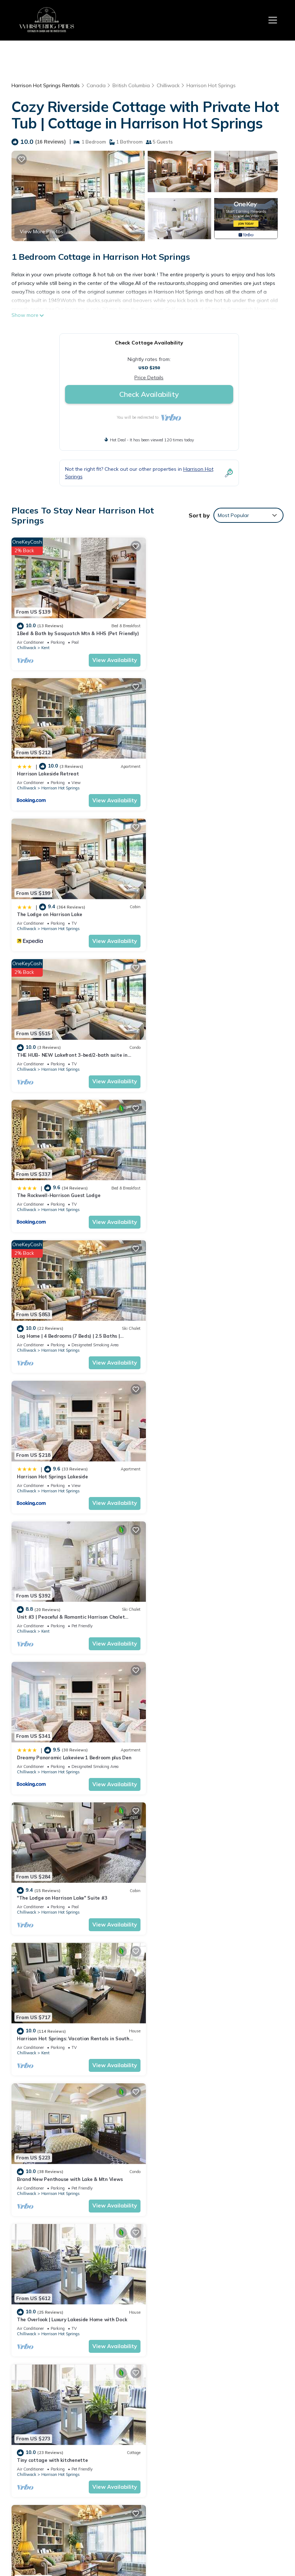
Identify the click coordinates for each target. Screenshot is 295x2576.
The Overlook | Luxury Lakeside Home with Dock (72, 1469)
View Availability (113, 659)
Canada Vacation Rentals (42, 2470)
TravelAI (244, 2530)
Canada (96, 85)
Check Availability (149, 394)
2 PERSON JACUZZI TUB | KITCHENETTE (202, 2166)
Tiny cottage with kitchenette (191, 1469)
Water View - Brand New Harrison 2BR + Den (208, 1748)
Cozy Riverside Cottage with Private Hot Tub (209, 1608)
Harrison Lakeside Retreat (187, 632)
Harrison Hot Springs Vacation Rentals (46, 2430)
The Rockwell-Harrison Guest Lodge (58, 911)
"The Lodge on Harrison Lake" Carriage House (209, 2027)
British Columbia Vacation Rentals (42, 2450)
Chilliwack (168, 85)
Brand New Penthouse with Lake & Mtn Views (209, 1329)
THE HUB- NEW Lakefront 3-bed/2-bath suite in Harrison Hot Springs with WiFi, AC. (214, 2465)
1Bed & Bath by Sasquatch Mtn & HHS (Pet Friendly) (78, 632)
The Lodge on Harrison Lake (49, 772)
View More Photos (41, 231)
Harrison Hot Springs (211, 85)
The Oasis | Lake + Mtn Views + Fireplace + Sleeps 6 (215, 1887)
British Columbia (131, 85)
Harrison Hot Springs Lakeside (52, 1051)
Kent (45, 646)
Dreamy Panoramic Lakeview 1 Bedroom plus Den (74, 1190)
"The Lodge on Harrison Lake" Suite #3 (201, 1190)
